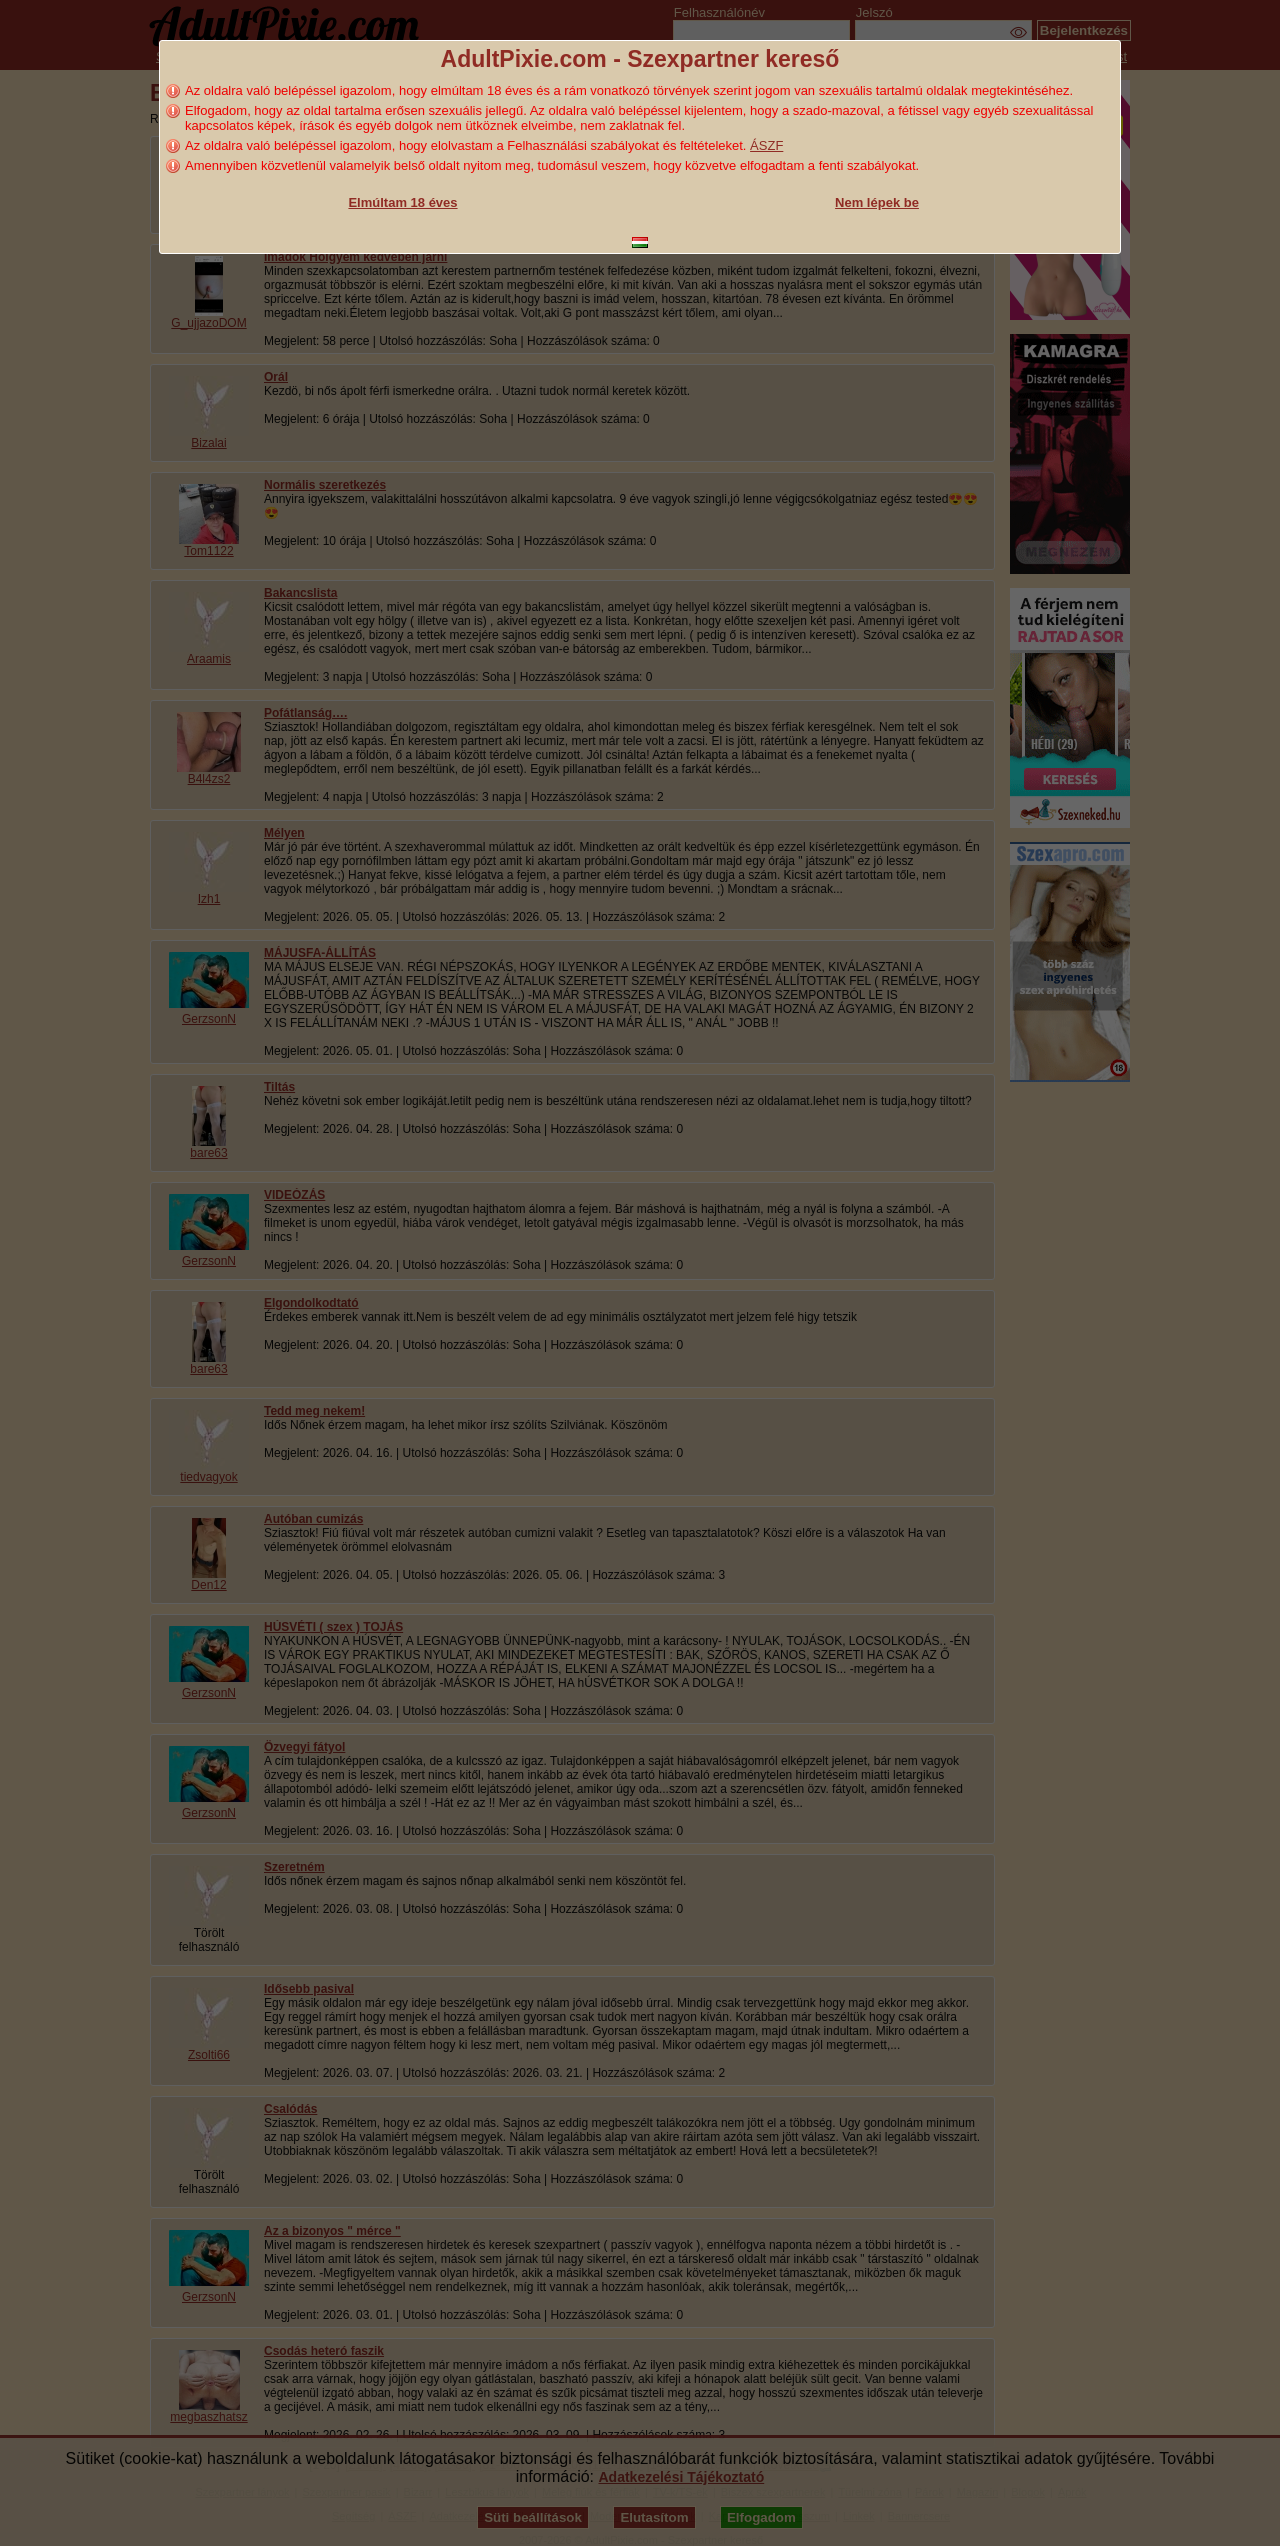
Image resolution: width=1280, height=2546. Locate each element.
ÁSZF (766, 145)
